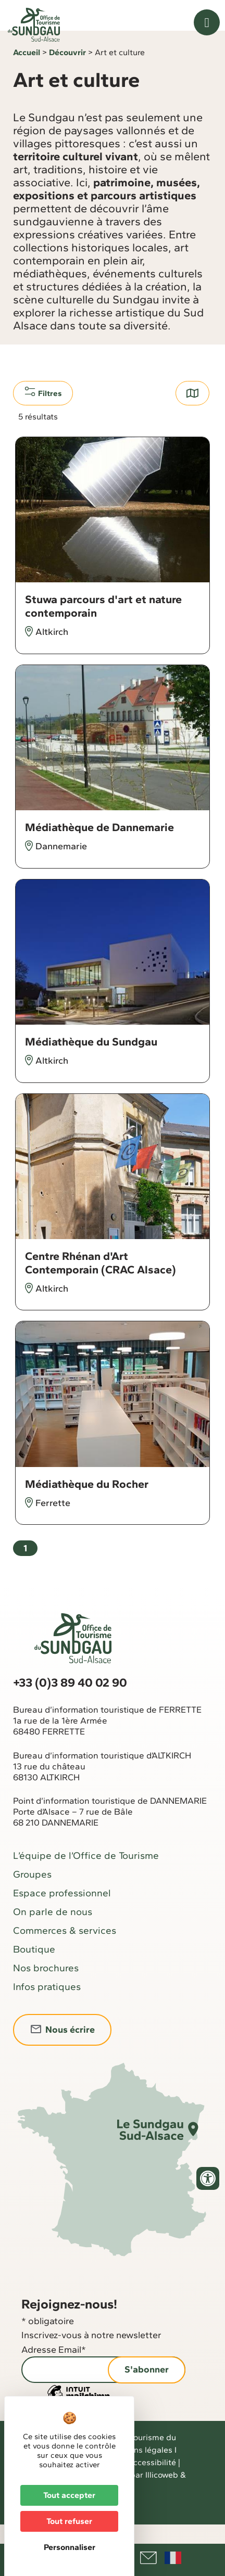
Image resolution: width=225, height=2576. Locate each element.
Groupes (32, 1893)
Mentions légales (139, 2468)
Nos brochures (46, 1987)
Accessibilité (152, 2481)
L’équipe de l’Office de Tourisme (86, 1874)
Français (173, 2558)
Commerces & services (64, 1949)
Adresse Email (53, 2369)
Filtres (43, 411)
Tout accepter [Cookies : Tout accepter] (69, 2495)
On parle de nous (52, 1930)
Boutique (34, 1968)
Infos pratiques (47, 2005)
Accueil (26, 71)
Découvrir (67, 71)
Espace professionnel (62, 1912)
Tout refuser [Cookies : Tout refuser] (69, 2521)
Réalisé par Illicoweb (139, 2493)
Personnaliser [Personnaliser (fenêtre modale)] (69, 2547)
